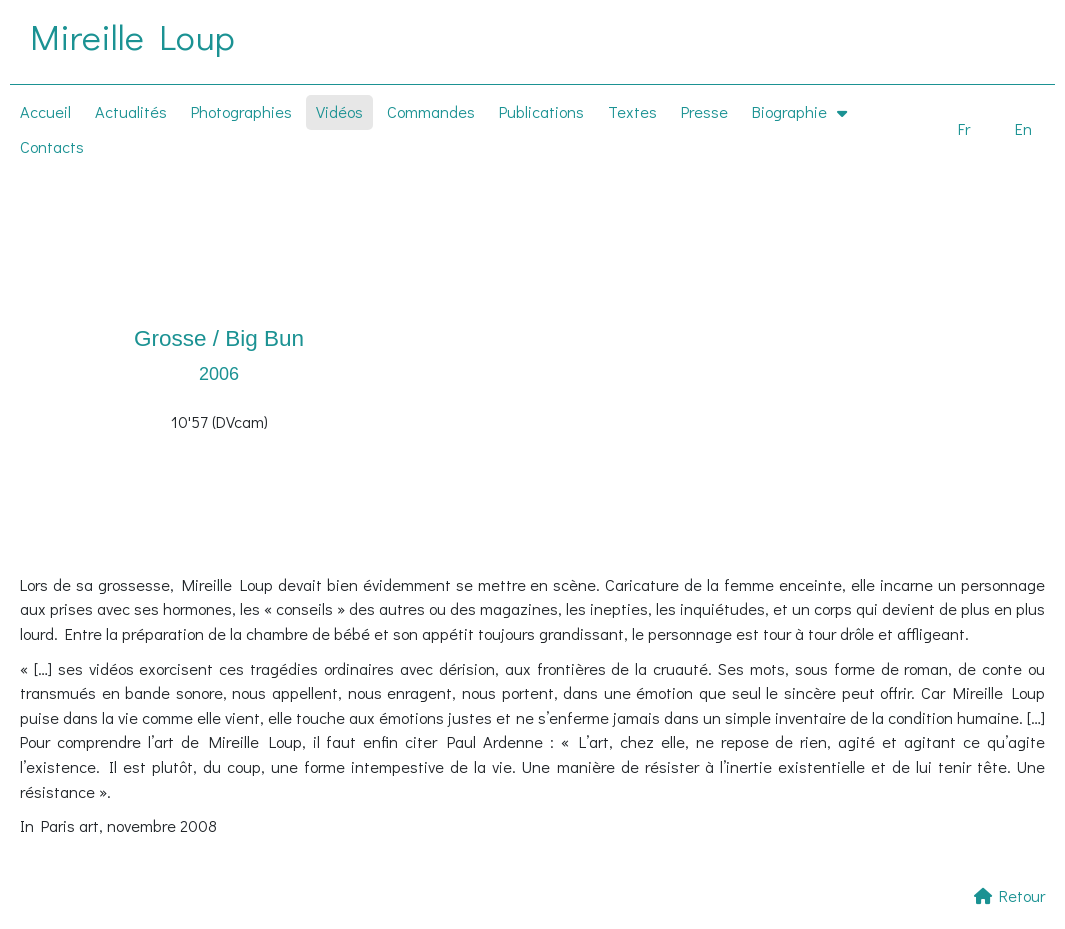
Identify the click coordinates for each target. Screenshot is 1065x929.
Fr (964, 128)
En (1023, 128)
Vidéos (339, 111)
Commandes (431, 111)
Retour (1009, 895)
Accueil (45, 111)
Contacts (52, 146)
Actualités (131, 111)
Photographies (241, 111)
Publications (541, 111)
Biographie (799, 111)
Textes (632, 111)
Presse (704, 111)
